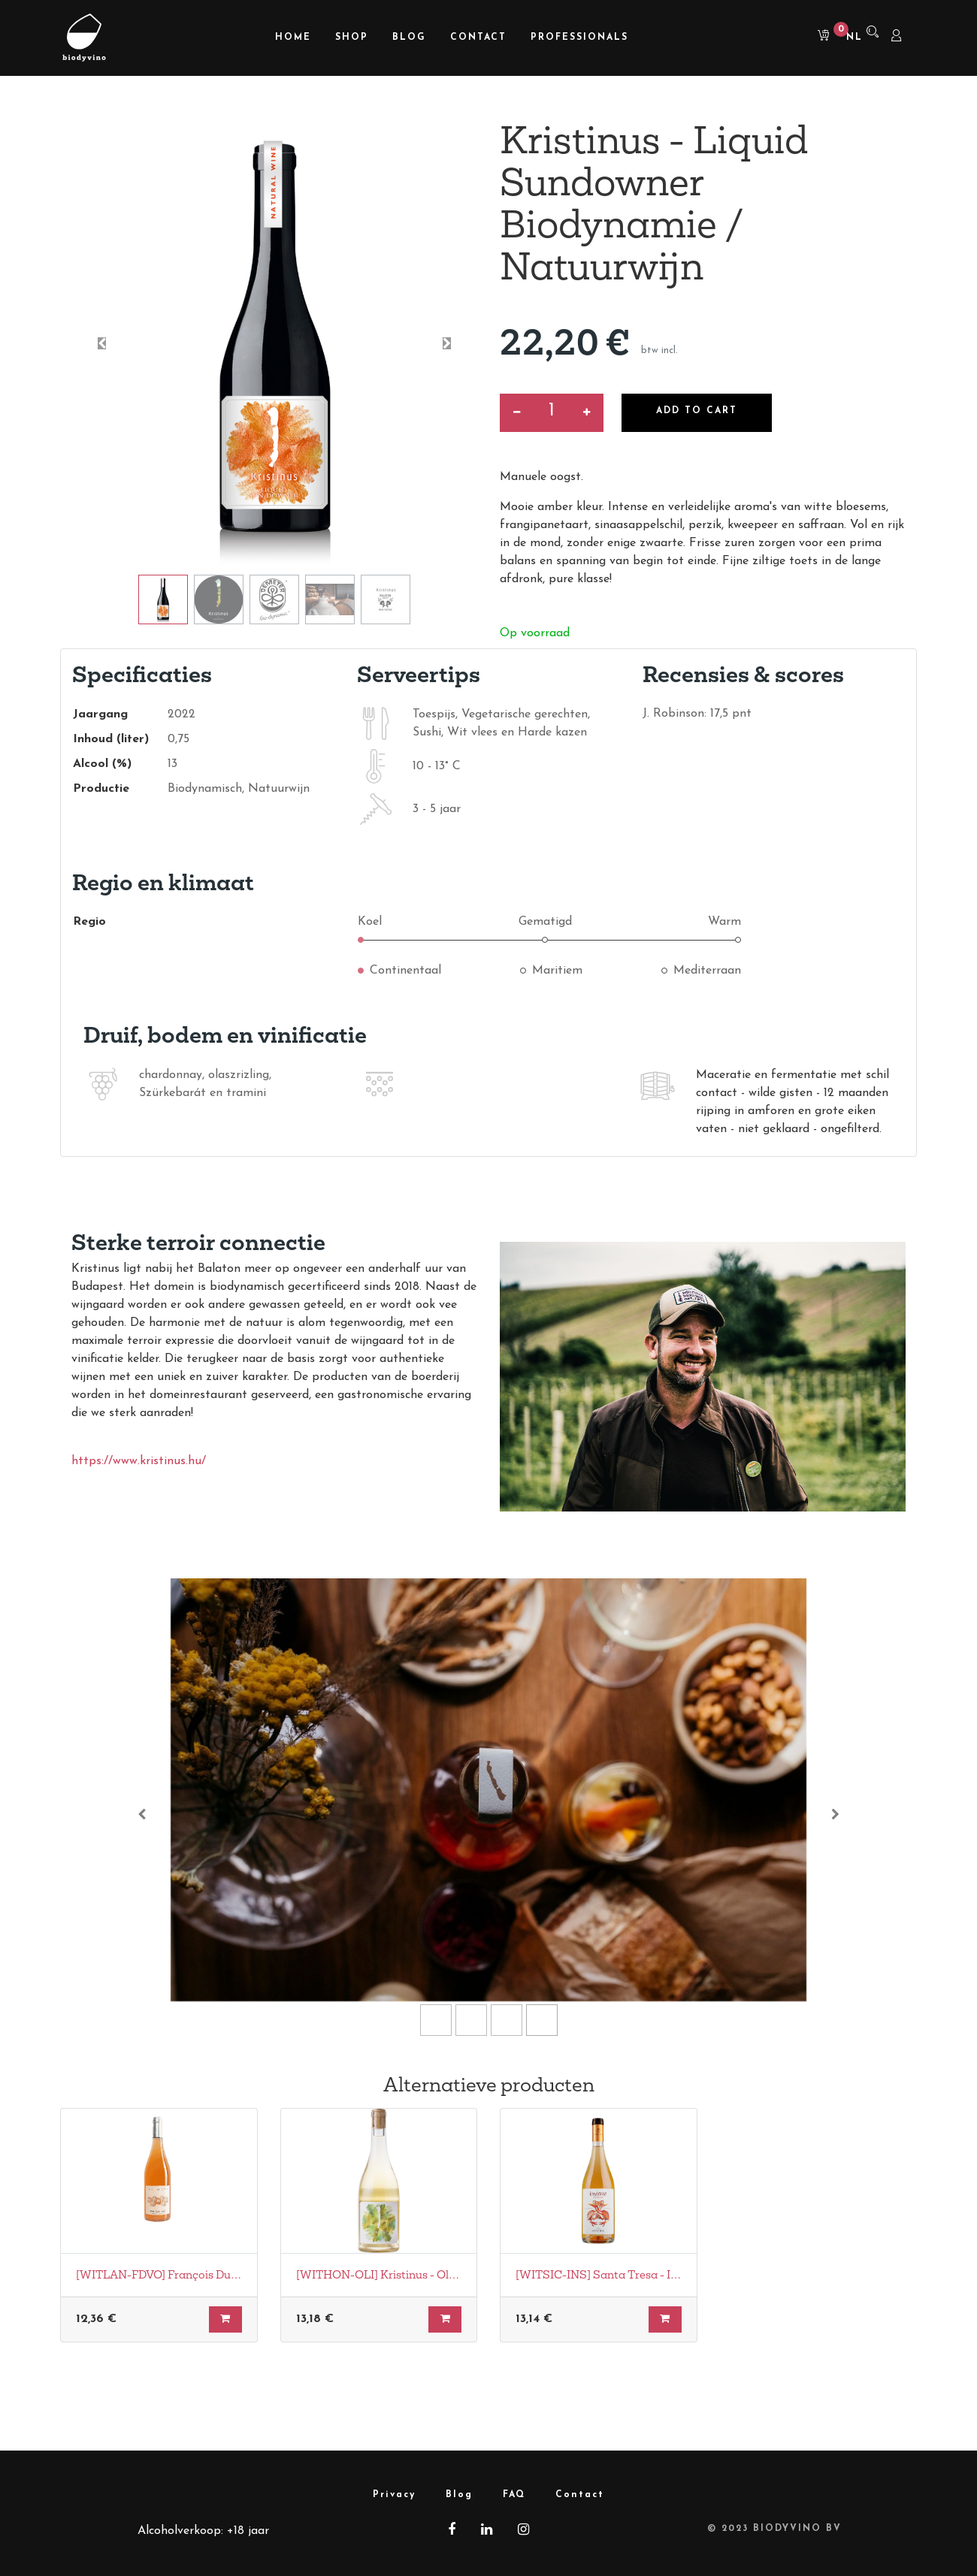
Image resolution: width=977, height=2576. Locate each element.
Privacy (394, 2494)
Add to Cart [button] (696, 410)
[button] (101, 343)
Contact (579, 2494)
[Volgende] (835, 1813)
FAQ (514, 2494)
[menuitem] (293, 38)
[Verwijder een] (517, 413)
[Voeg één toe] (586, 413)
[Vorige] (141, 1813)
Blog (459, 2494)
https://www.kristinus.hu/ (138, 1461)
